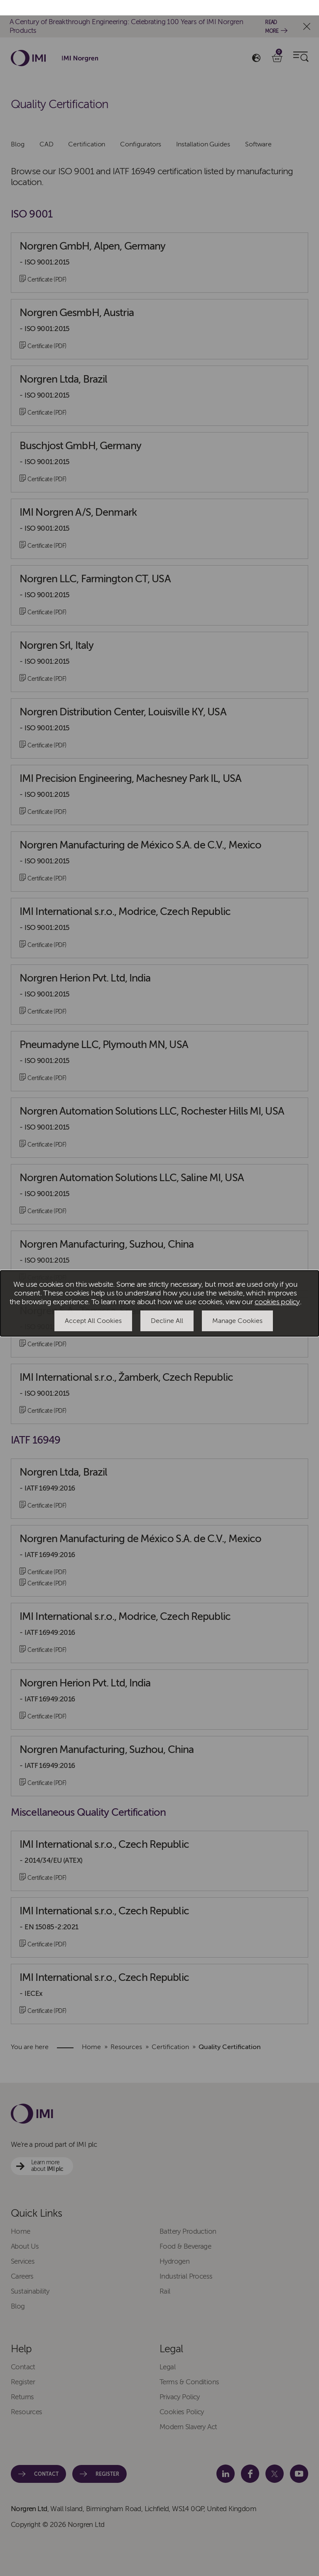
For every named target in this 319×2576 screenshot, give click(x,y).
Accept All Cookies (93, 1305)
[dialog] (159, 1288)
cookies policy (277, 1286)
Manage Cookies (237, 1305)
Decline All (167, 1305)
